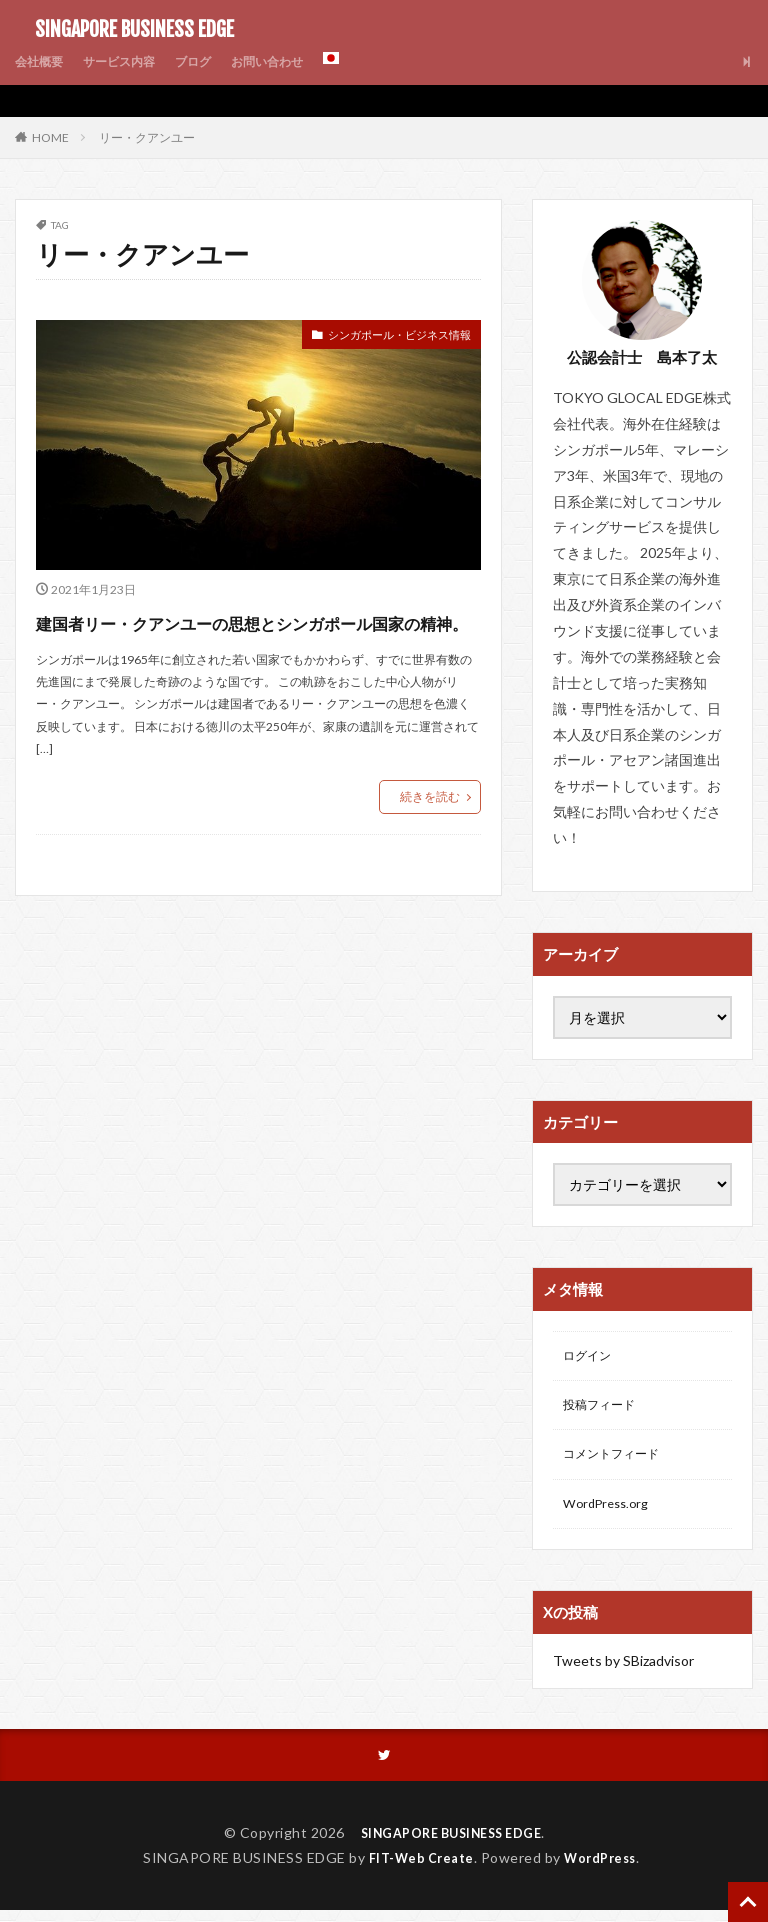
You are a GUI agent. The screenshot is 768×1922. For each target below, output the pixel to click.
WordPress (605, 1869)
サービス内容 (133, 61)
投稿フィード (605, 1409)
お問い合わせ (299, 61)
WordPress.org (610, 1513)
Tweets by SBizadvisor (623, 1670)
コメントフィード (619, 1461)
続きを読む (430, 832)
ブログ (216, 61)
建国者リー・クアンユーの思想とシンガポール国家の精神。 (257, 638)
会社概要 (43, 61)
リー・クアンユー (147, 137)
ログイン (591, 1357)
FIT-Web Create (416, 1869)
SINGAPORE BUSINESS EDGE (124, 30)
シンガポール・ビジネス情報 (380, 337)
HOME (50, 137)
